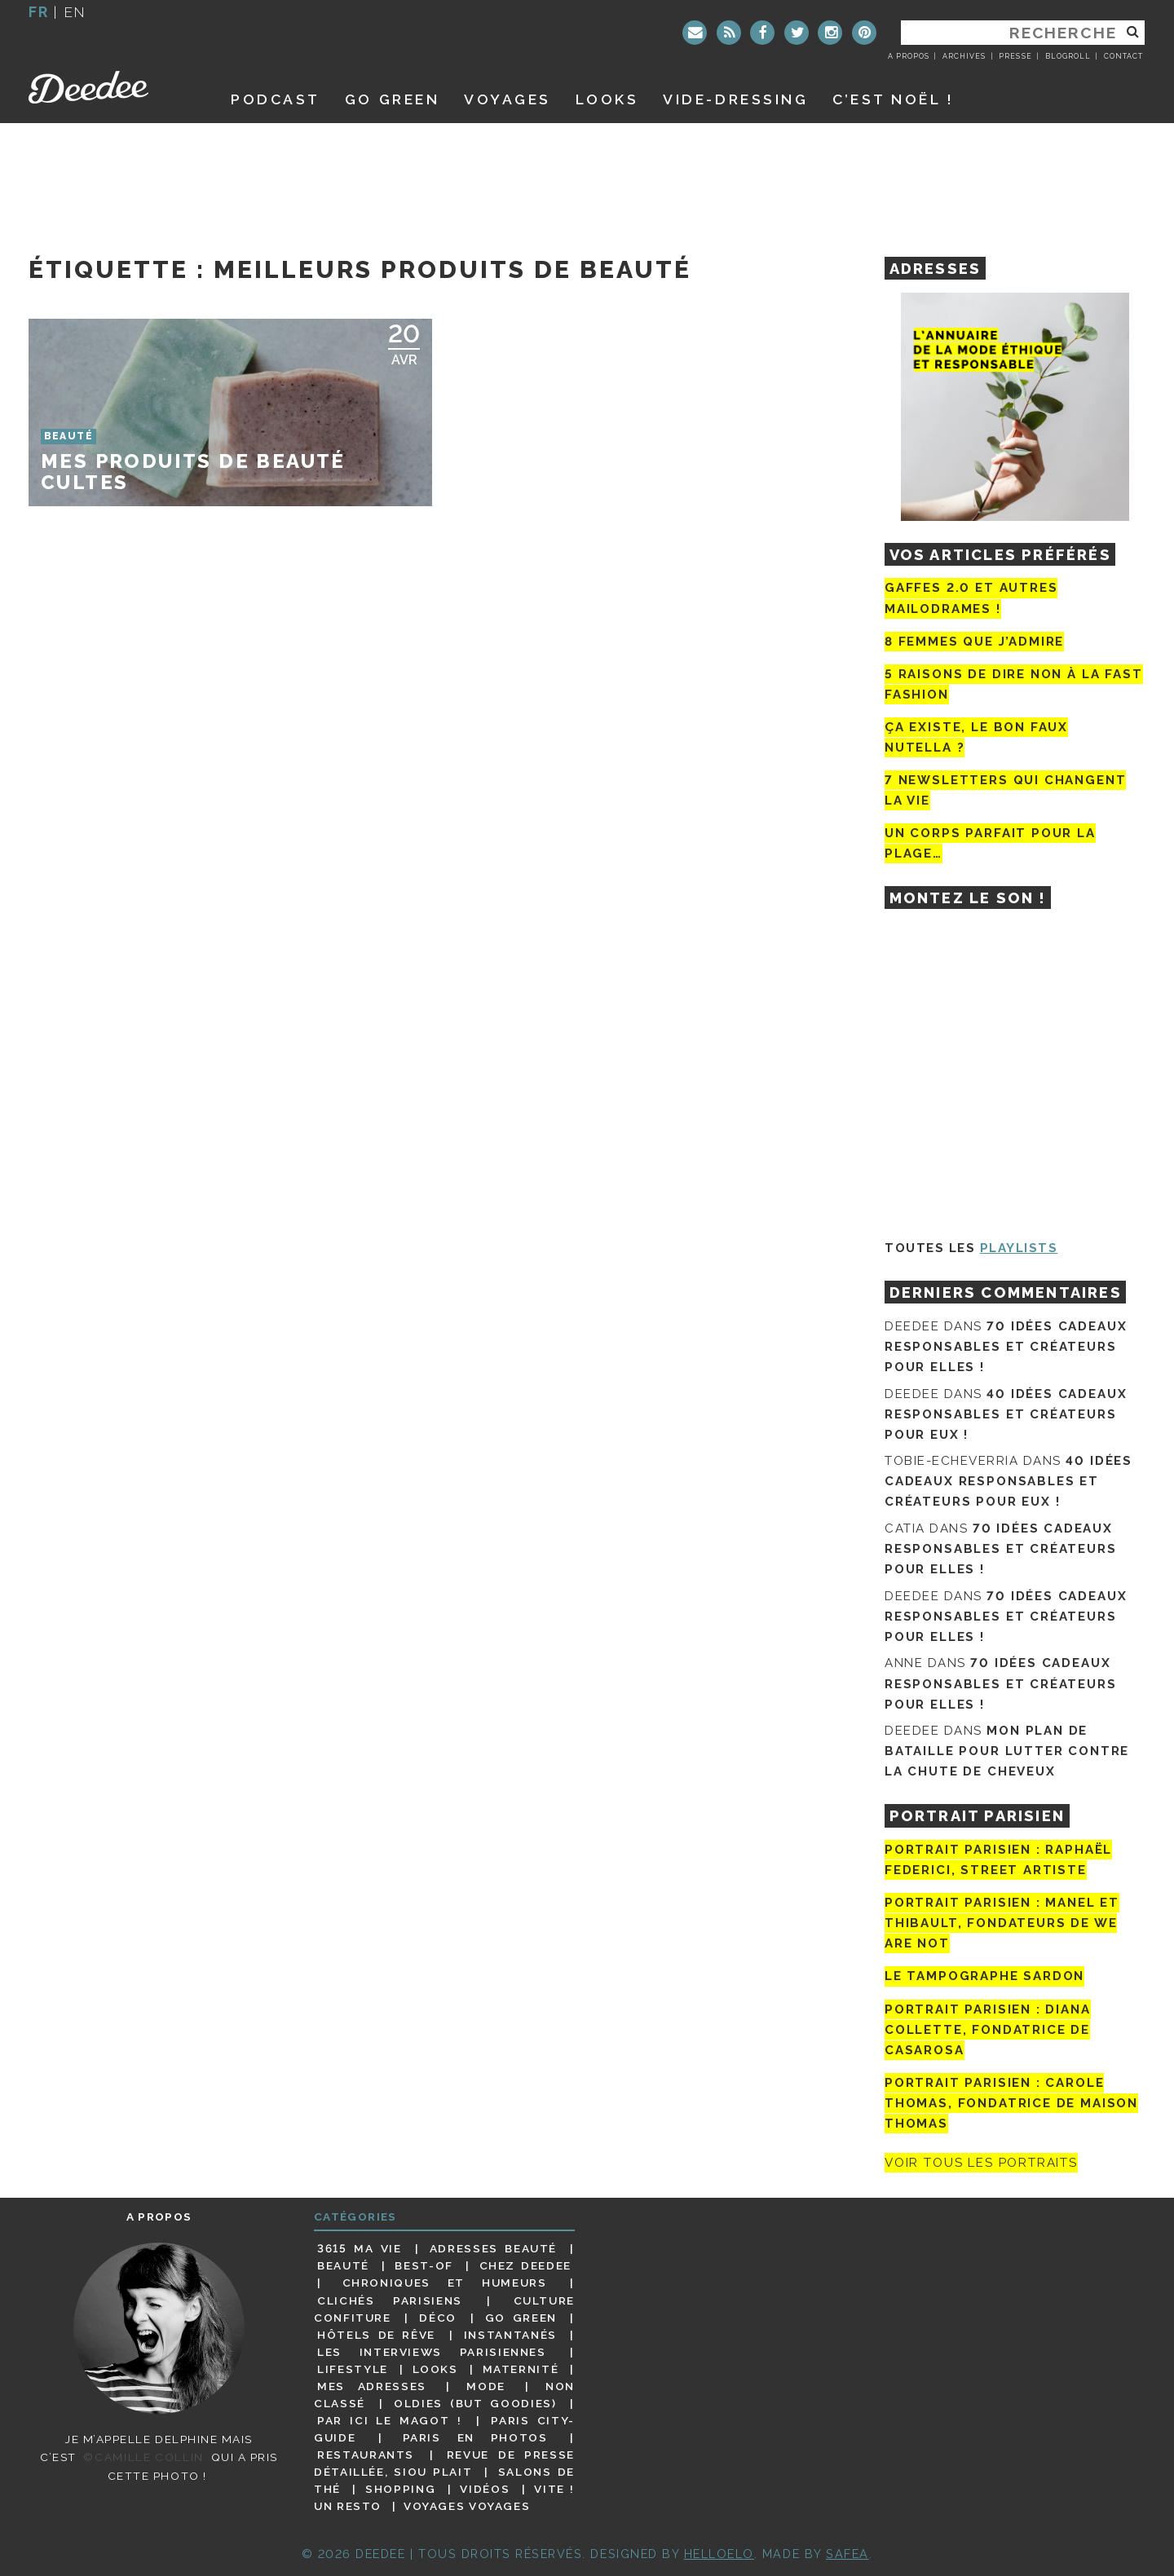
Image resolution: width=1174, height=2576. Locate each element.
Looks (607, 99)
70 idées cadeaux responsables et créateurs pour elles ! (1006, 1346)
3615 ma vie (359, 2248)
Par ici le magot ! (389, 2420)
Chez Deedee (525, 2265)
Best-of (423, 2265)
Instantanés (510, 2334)
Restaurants (365, 2454)
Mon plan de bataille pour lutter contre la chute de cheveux (1007, 1751)
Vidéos (485, 2488)
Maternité (521, 2368)
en (75, 11)
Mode (485, 2386)
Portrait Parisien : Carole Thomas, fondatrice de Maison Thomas (1011, 2103)
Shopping (400, 2488)
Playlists (1019, 1248)
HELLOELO (719, 2554)
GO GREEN (392, 99)
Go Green (521, 2317)
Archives (964, 56)
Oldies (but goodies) (475, 2403)
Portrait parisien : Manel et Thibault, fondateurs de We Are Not (1002, 1923)
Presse (1015, 56)
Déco (438, 2317)
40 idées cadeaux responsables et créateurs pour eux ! (1006, 1414)
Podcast (275, 99)
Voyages (507, 99)
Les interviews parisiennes (431, 2351)
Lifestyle (352, 2368)
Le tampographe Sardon (984, 1976)
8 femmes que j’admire (974, 641)
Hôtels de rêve (376, 2334)
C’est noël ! (893, 99)
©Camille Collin (143, 2457)
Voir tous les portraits (981, 2162)
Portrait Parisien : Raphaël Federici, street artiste (998, 1859)
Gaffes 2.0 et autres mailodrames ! (971, 597)
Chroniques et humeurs (444, 2282)
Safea (847, 2554)
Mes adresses (371, 2386)
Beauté (343, 2265)
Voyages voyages (467, 2505)
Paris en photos (475, 2437)
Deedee (111, 87)
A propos (908, 56)
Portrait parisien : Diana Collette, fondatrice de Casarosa (988, 2030)
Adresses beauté (493, 2248)
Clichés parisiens (389, 2300)
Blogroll (1068, 56)
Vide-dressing (735, 99)
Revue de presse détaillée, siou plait (444, 2463)
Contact (1123, 56)
